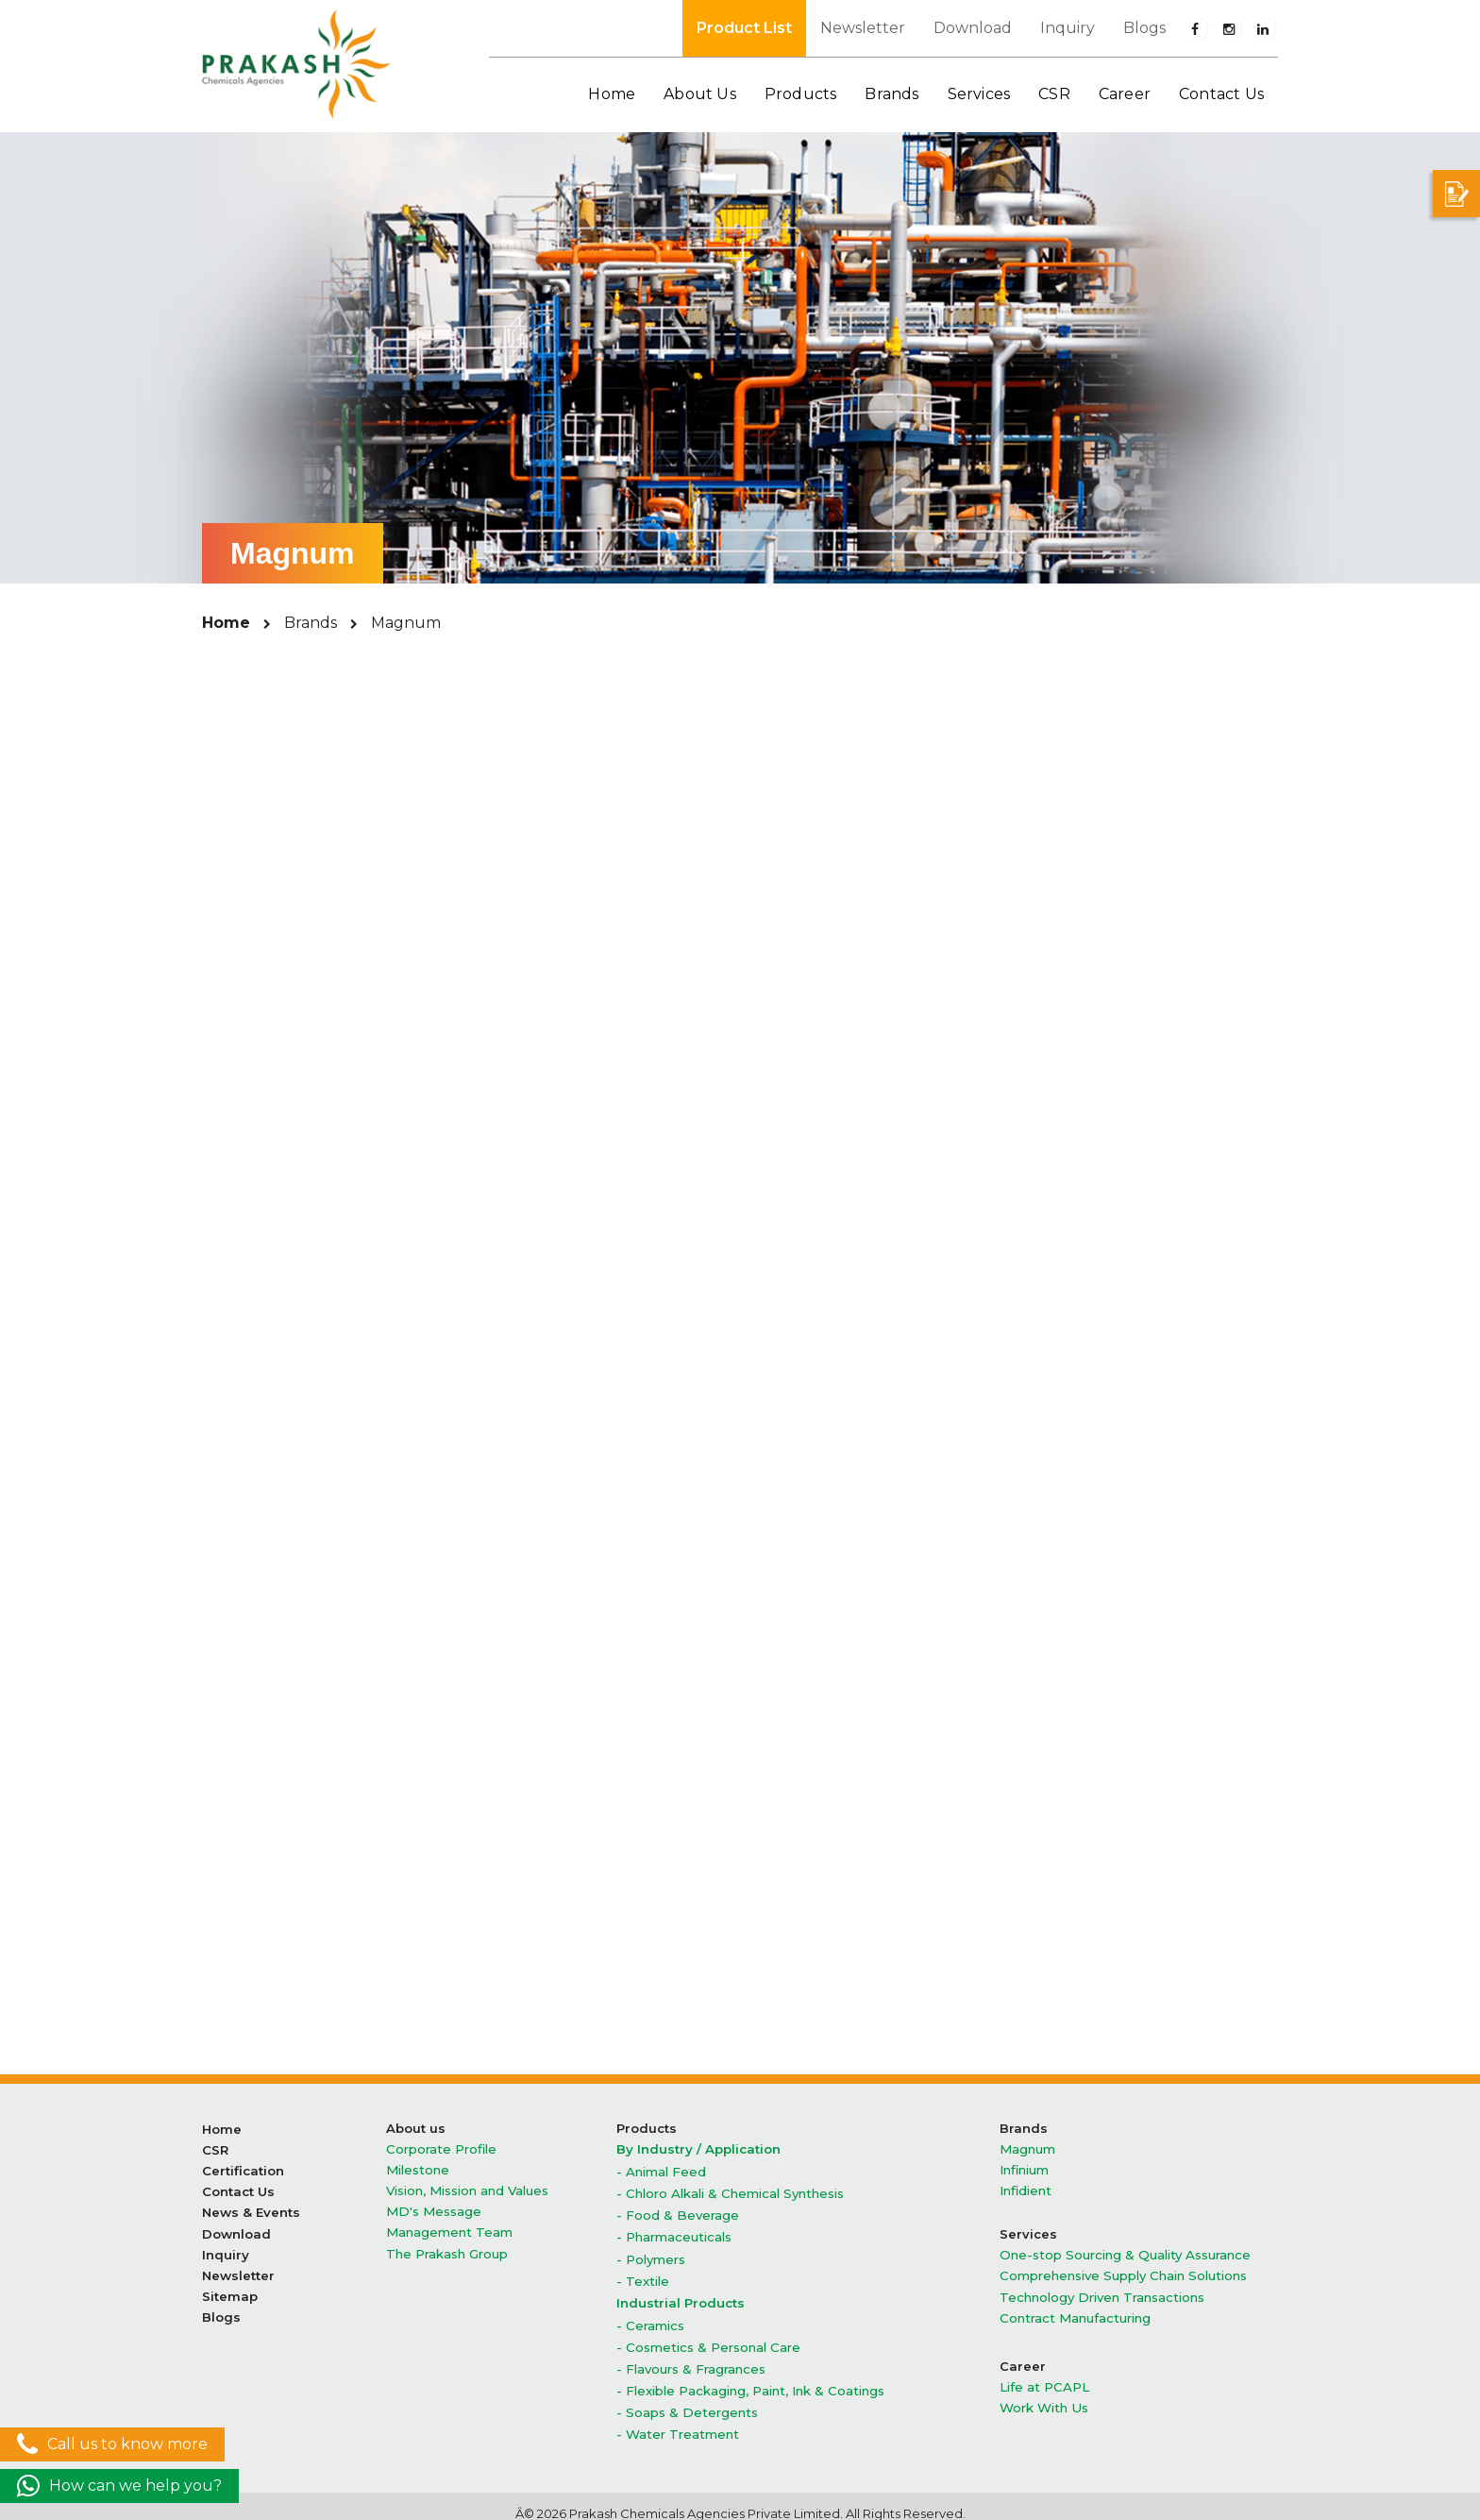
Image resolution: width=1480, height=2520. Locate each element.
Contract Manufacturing (1074, 2311)
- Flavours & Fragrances (690, 2358)
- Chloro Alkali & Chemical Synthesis (729, 2191)
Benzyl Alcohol (1099, 1156)
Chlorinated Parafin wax (381, 1320)
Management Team (449, 2228)
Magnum (1027, 2148)
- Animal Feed (661, 2170)
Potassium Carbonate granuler (1100, 1485)
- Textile (642, 2274)
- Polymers (650, 2253)
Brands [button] (891, 94)
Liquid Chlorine (739, 1430)
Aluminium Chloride (380, 1156)
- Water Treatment (677, 2420)
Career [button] (1125, 94)
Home (611, 94)
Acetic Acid (381, 1746)
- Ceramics (649, 2316)
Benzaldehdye (740, 1156)
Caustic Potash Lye (1099, 1211)
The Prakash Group (447, 2248)
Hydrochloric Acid (380, 1375)
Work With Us (1043, 2399)
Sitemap (230, 2287)
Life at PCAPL (1044, 2379)
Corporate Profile (441, 2148)
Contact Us (1221, 94)
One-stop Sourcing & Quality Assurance (1125, 2251)
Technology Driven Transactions (1101, 2291)
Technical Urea (381, 1801)
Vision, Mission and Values (466, 2188)
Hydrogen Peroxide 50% (1099, 1375)
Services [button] (979, 94)
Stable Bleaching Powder (740, 1594)
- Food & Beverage (677, 2212)
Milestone (417, 2168)
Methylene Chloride (1099, 1430)
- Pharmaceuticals (674, 2232)
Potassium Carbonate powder (380, 1539)
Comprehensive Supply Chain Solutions (1122, 2271)
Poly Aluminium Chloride (740, 1485)
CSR (215, 2148)
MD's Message (432, 2208)
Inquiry (1067, 28)
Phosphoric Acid (381, 1485)
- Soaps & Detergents (686, 2400)
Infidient (1025, 2188)
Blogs (1144, 28)
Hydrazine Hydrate (1099, 1320)
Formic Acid (1099, 1746)
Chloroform (740, 1320)
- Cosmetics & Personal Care (707, 2337)
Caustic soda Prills (1099, 1266)
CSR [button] (1054, 94)
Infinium (1024, 2168)
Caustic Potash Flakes (739, 1211)
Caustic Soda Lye (740, 1266)
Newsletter (862, 28)
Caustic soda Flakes (381, 1266)
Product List (744, 28)
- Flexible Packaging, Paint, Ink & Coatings (749, 2379)
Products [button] (801, 94)
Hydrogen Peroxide (740, 1375)
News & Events (250, 2208)
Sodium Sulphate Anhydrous (381, 1594)
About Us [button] (700, 94)
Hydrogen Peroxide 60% (381, 1430)
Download (972, 28)
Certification (243, 2168)
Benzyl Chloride (380, 1211)
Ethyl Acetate (740, 1746)
